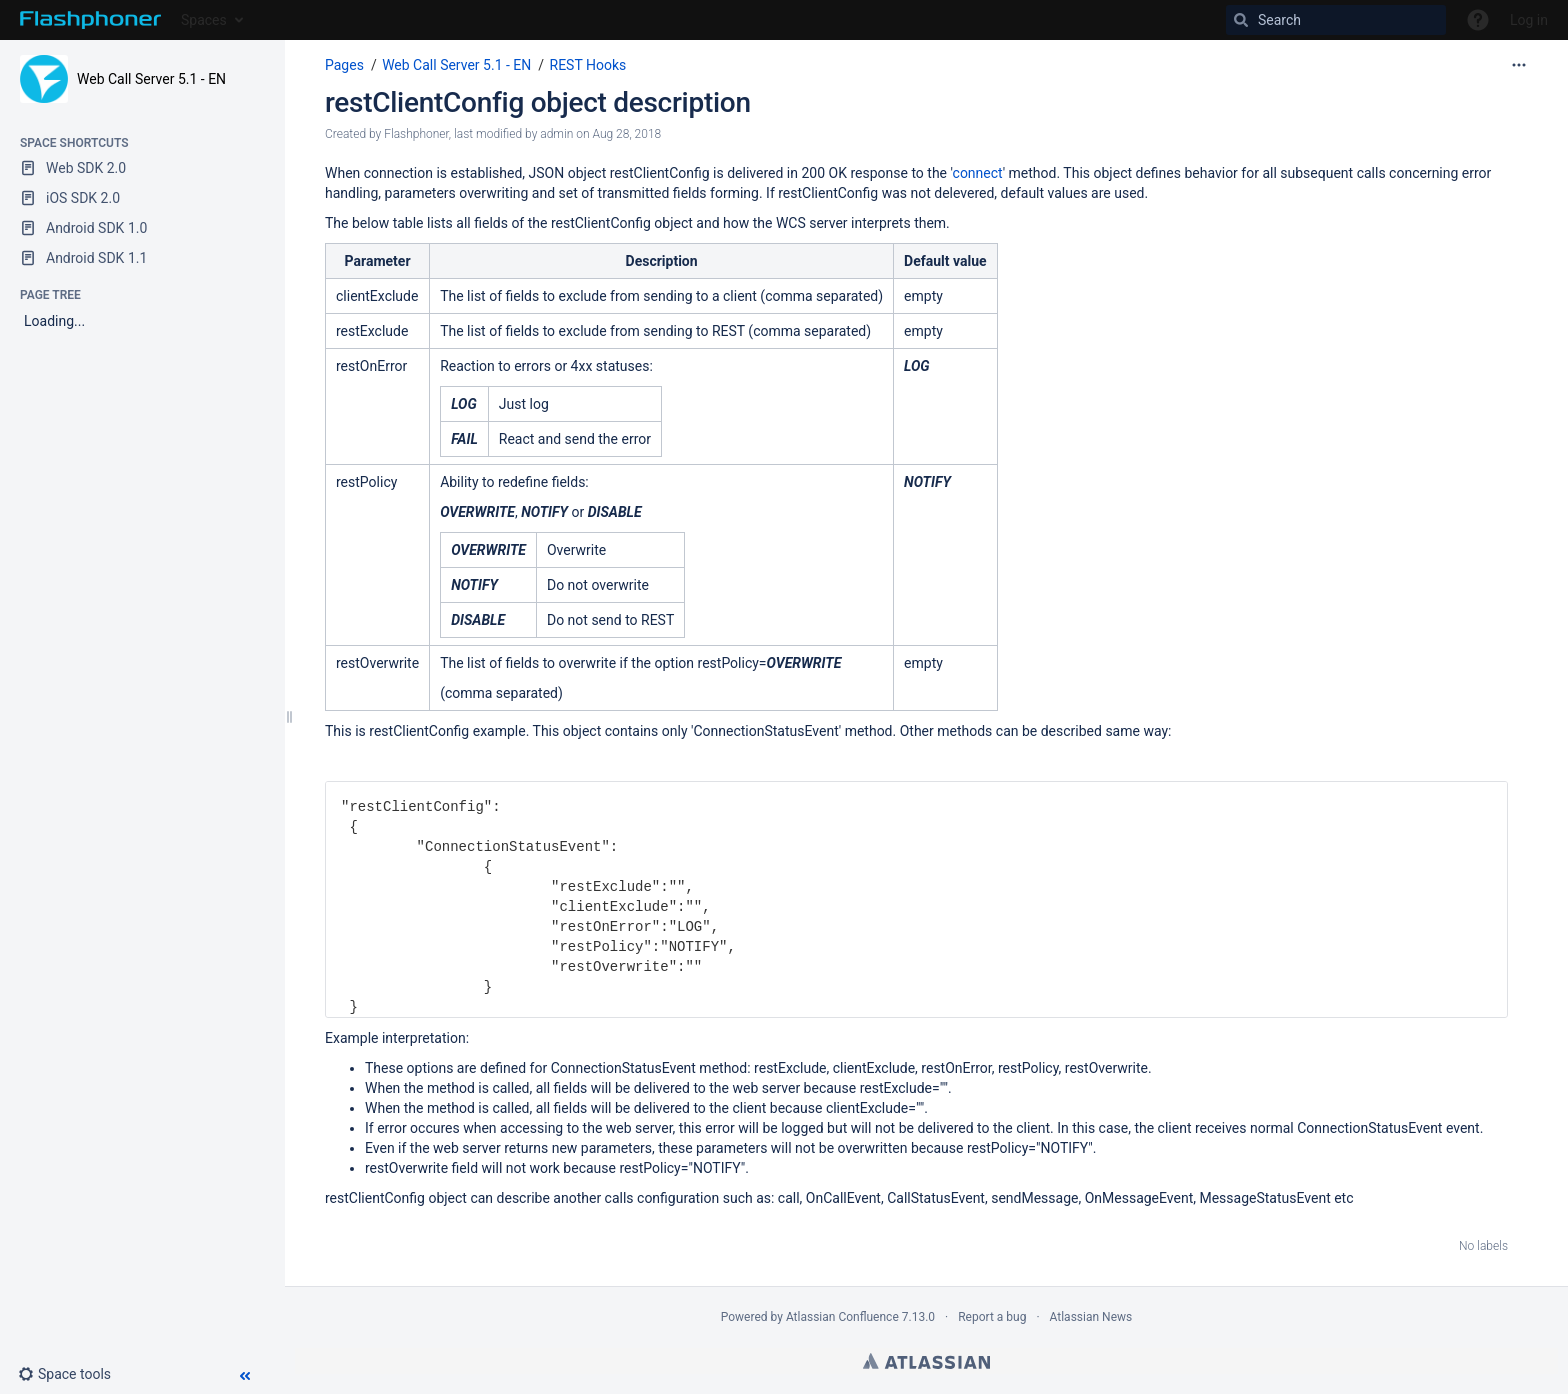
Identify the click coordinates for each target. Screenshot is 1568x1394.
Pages (344, 65)
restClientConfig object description (538, 102)
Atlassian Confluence (842, 1317)
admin (556, 134)
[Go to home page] (90, 20)
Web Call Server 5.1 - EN (151, 79)
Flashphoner (416, 134)
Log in (1529, 20)
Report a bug (992, 1317)
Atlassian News (1091, 1317)
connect (978, 173)
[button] (72, 1374)
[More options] (1519, 65)
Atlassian (926, 1361)
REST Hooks (588, 65)
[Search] (1336, 20)
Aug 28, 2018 (626, 134)
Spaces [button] (204, 20)
